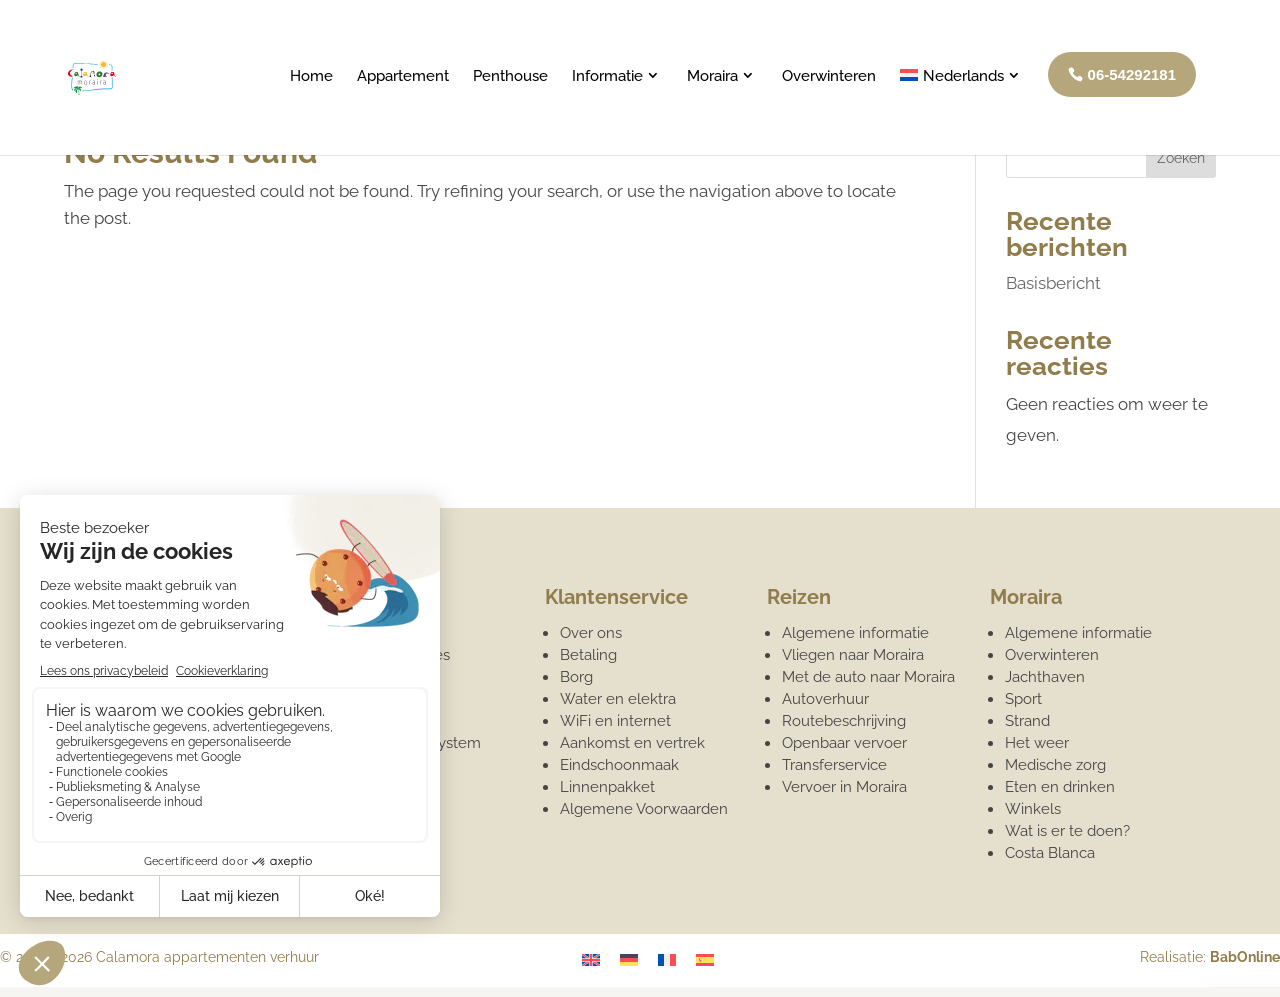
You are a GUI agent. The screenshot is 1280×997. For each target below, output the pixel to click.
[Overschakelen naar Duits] (629, 959)
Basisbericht (1053, 283)
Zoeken (1181, 158)
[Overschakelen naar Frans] (667, 959)
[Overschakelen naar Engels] (591, 959)
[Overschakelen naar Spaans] (705, 959)
